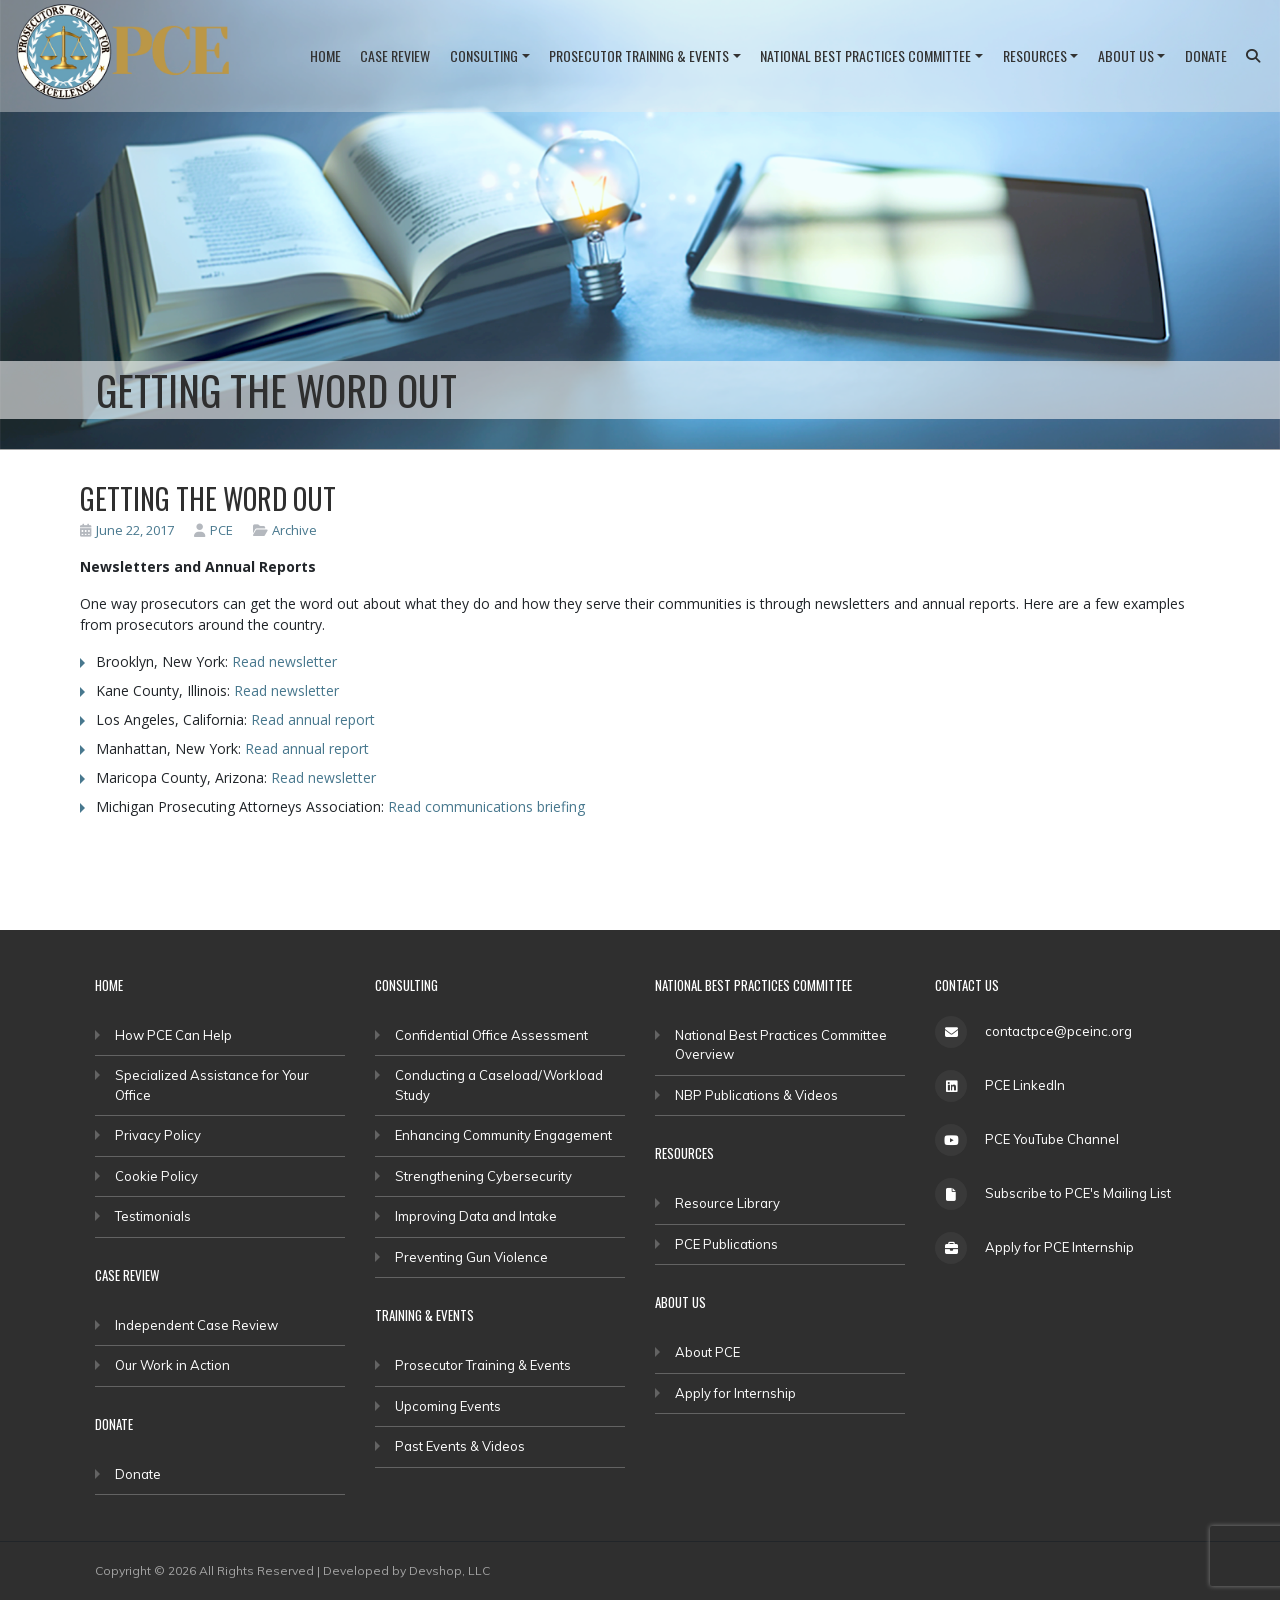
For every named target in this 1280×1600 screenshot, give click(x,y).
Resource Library (727, 1203)
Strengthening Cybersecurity (483, 1176)
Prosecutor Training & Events (639, 55)
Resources (1035, 55)
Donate (1206, 55)
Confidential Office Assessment (491, 1035)
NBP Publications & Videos (756, 1095)
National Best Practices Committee (865, 55)
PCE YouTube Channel (1052, 1139)
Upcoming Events (448, 1406)
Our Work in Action (172, 1365)
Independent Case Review (196, 1325)
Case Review (395, 55)
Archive (294, 530)
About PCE (707, 1352)
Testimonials (153, 1216)
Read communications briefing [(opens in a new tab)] (486, 806)
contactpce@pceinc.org (1058, 1031)
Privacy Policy (158, 1135)
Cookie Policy (156, 1176)
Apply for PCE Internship (1059, 1247)
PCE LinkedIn (1025, 1085)
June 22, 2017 (127, 530)
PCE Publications (726, 1244)
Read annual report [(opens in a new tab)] (313, 719)
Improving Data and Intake (476, 1216)
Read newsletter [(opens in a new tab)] (284, 661)
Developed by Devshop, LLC (406, 1570)
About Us (1126, 55)
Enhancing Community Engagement (503, 1135)
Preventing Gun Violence (471, 1257)
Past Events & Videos (460, 1446)
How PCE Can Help (173, 1035)
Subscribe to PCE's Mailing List (1078, 1193)
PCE (213, 530)
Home (325, 55)
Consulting (484, 55)
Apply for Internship (735, 1393)
